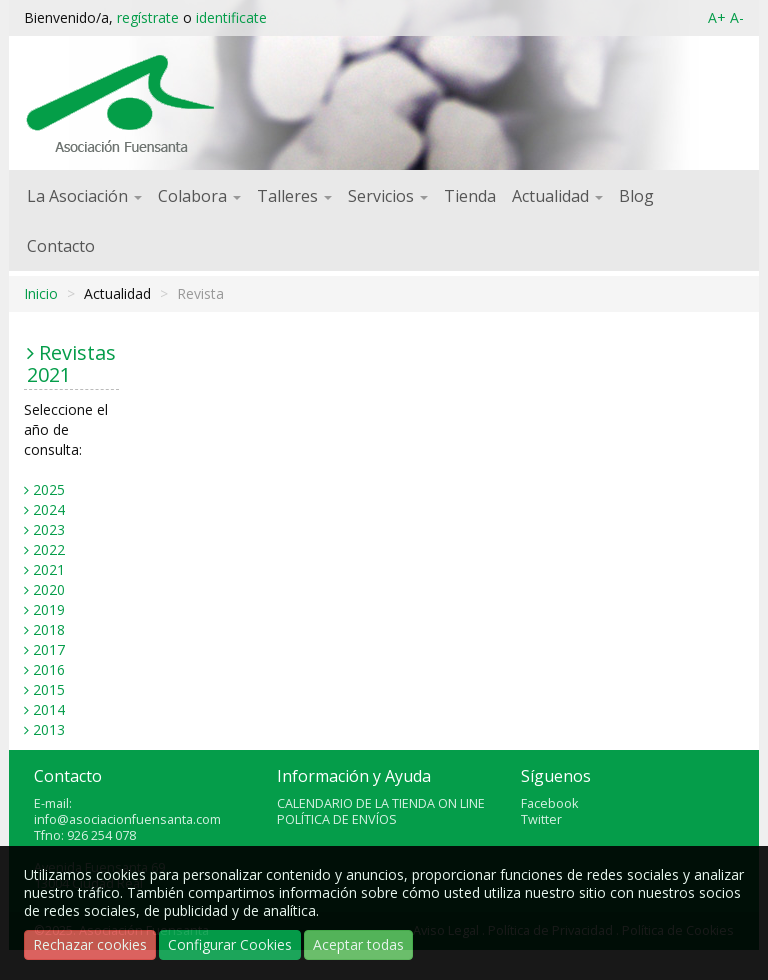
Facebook (549, 803)
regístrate (148, 17)
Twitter (541, 819)
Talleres (294, 196)
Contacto (61, 246)
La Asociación (84, 196)
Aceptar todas (358, 944)
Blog (636, 196)
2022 (49, 549)
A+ (717, 17)
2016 (49, 669)
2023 (49, 529)
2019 (49, 609)
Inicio (41, 293)
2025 (49, 489)
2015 (49, 689)
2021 (49, 569)
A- (737, 17)
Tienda (470, 196)
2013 (49, 729)
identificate (231, 17)
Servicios (388, 196)
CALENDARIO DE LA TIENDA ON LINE (381, 803)
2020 (49, 589)
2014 (49, 709)
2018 (49, 629)
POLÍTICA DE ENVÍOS (337, 819)
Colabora (199, 196)
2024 (49, 509)
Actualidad (557, 196)
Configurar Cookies (230, 944)
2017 (49, 649)
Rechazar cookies (90, 944)
